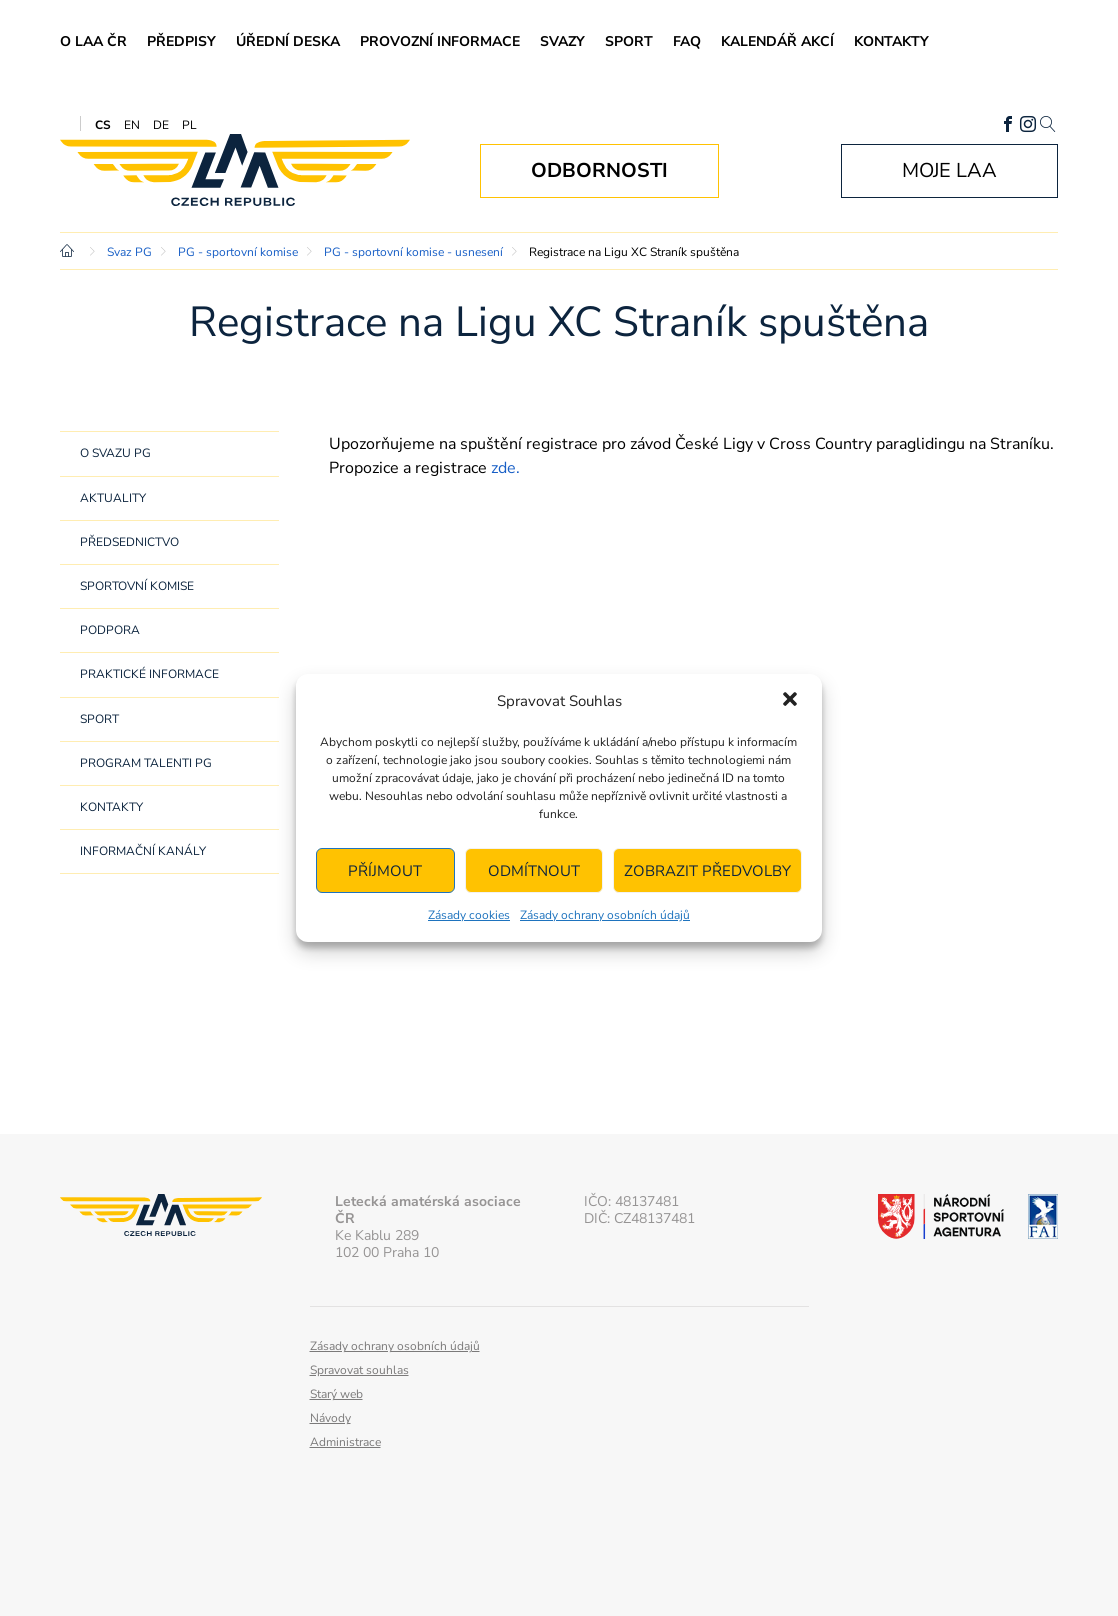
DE (161, 125)
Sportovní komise (137, 586)
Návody (330, 1418)
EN (132, 125)
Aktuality (113, 498)
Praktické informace (149, 674)
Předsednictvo (129, 542)
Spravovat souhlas (359, 1370)
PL (189, 125)
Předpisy (181, 41)
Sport (629, 41)
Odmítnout (534, 871)
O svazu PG (115, 453)
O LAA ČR (93, 41)
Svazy (562, 41)
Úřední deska (288, 41)
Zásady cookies (469, 915)
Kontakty (891, 41)
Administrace (345, 1442)
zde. (505, 468)
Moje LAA (949, 170)
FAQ (687, 41)
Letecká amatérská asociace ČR (235, 170)
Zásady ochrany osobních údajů (605, 915)
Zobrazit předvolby (707, 871)
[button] (790, 701)
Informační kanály (143, 851)
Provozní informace (440, 41)
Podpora (110, 630)
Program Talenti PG (146, 763)
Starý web (336, 1394)
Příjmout (385, 871)
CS (103, 125)
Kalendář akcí (777, 41)
